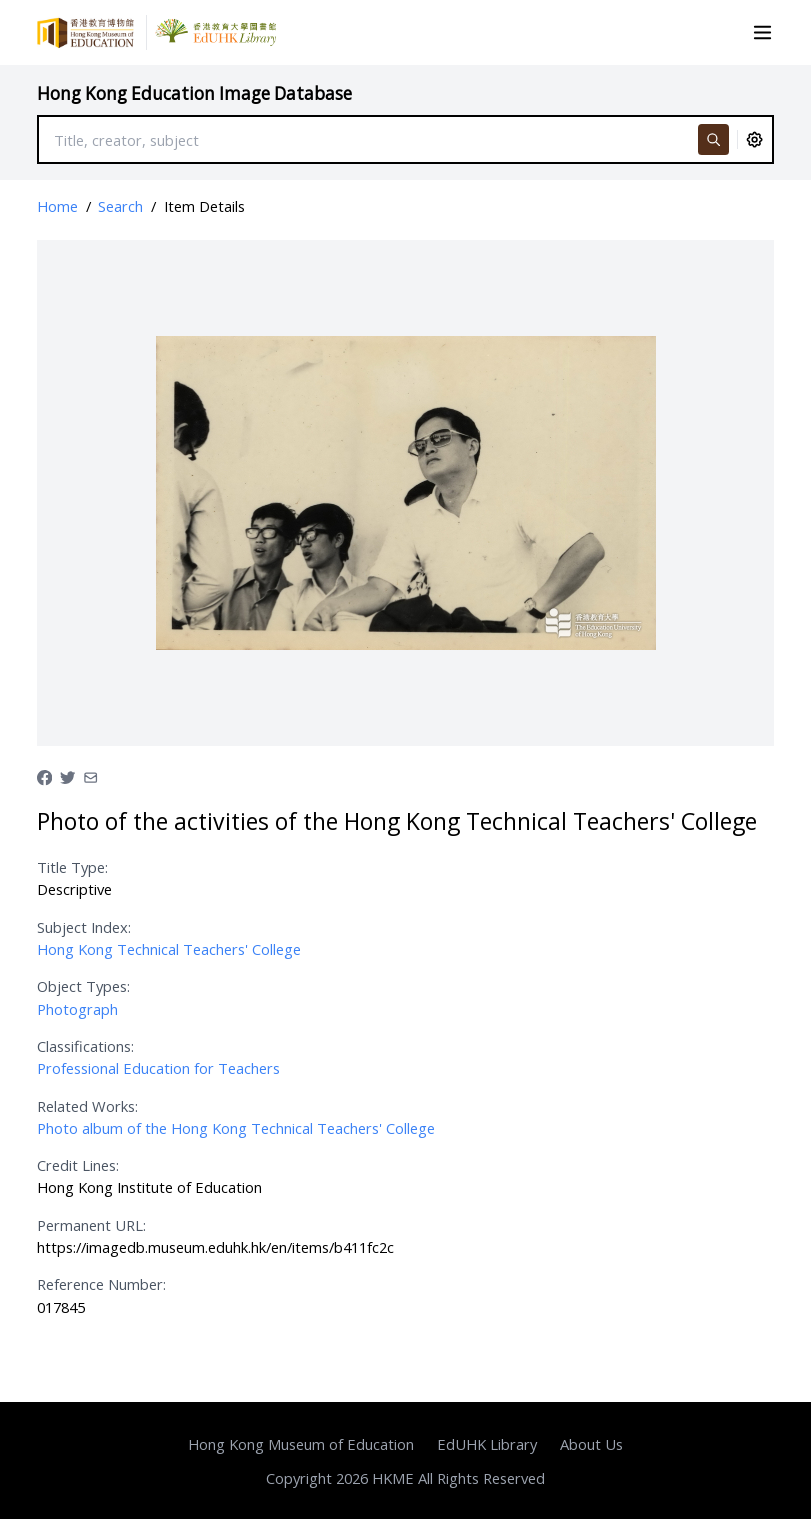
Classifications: (85, 1046)
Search (120, 206)
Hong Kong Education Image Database (194, 93)
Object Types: (83, 986)
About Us (591, 1444)
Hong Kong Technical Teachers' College (169, 949)
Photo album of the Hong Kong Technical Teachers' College (236, 1128)
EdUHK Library (487, 1444)
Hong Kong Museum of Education (301, 1444)
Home (57, 206)
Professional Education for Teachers (158, 1068)
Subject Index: (84, 927)
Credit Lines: (78, 1165)
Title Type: (72, 867)
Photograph (77, 1009)
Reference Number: (101, 1284)
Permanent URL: (91, 1225)
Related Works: (87, 1106)
